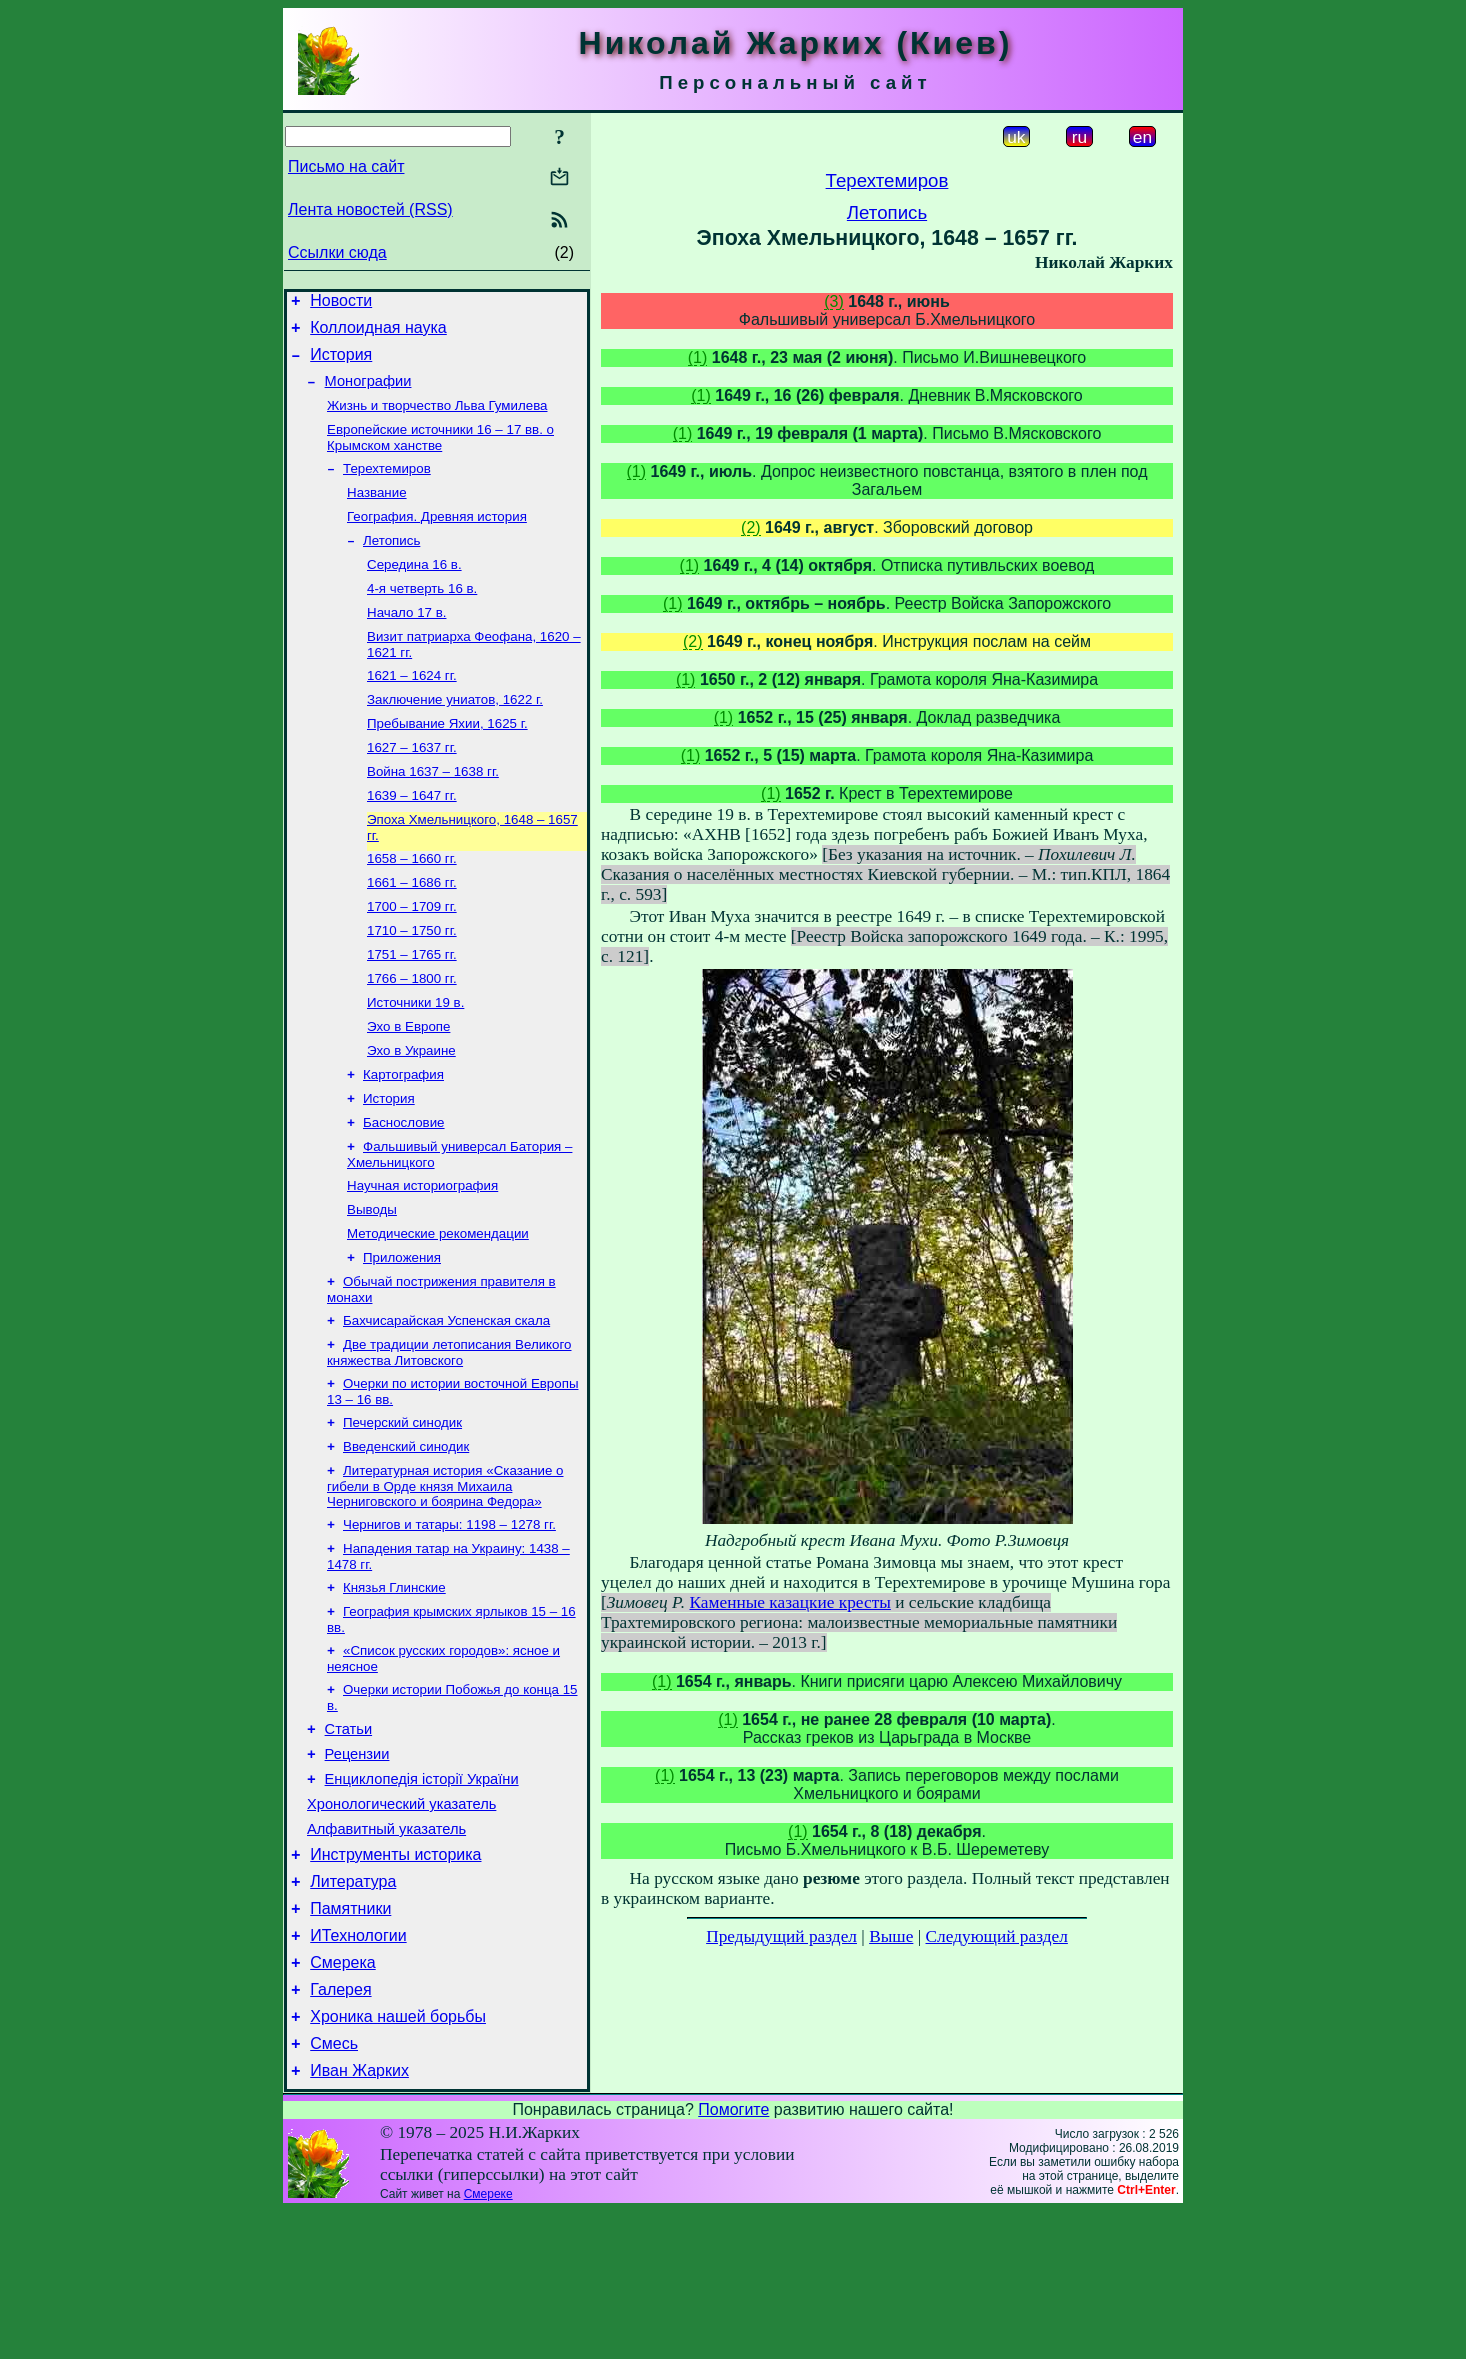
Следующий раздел (997, 1936)
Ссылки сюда (337, 252)
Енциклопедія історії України (422, 1894)
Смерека (343, 2098)
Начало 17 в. (406, 642)
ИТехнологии (358, 2068)
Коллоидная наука (378, 333)
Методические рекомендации (438, 1311)
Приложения (402, 1337)
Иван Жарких (359, 2218)
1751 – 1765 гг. (412, 1010)
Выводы (372, 1285)
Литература (353, 2008)
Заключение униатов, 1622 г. (455, 735)
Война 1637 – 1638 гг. (433, 813)
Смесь (334, 2188)
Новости (341, 303)
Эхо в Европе (408, 1088)
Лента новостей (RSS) (370, 209)
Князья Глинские (394, 1687)
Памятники (350, 2038)
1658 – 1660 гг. (412, 906)
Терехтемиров (387, 486)
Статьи (349, 1838)
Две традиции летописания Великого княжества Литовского (449, 1438)
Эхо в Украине (411, 1114)
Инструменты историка (395, 1978)
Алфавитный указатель (386, 1950)
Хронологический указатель (401, 1922)
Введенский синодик (406, 1538)
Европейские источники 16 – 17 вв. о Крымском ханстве (440, 453)
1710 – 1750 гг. (412, 984)
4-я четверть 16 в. (422, 616)
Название (377, 512)
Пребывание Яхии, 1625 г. (447, 761)
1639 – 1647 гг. (412, 839)
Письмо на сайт (346, 166)
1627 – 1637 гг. (412, 787)
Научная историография (422, 1259)
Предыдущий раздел (781, 1936)
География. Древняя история (437, 538)
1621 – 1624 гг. (412, 709)
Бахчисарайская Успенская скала (446, 1404)
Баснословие (404, 1192)
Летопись (391, 564)
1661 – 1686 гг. (412, 932)
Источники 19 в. (415, 1062)
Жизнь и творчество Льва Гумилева (437, 419)
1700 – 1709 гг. (412, 958)
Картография (403, 1140)
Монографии (368, 393)
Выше (891, 1936)
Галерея (340, 2128)
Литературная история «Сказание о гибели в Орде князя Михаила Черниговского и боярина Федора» (445, 1580)
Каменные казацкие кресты (789, 1602)
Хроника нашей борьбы (398, 2158)
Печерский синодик (402, 1512)
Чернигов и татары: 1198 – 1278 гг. (449, 1620)
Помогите (733, 2257)
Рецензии (357, 1866)
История (341, 363)
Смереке (488, 2342)
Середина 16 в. (414, 590)
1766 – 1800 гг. (412, 1036)
